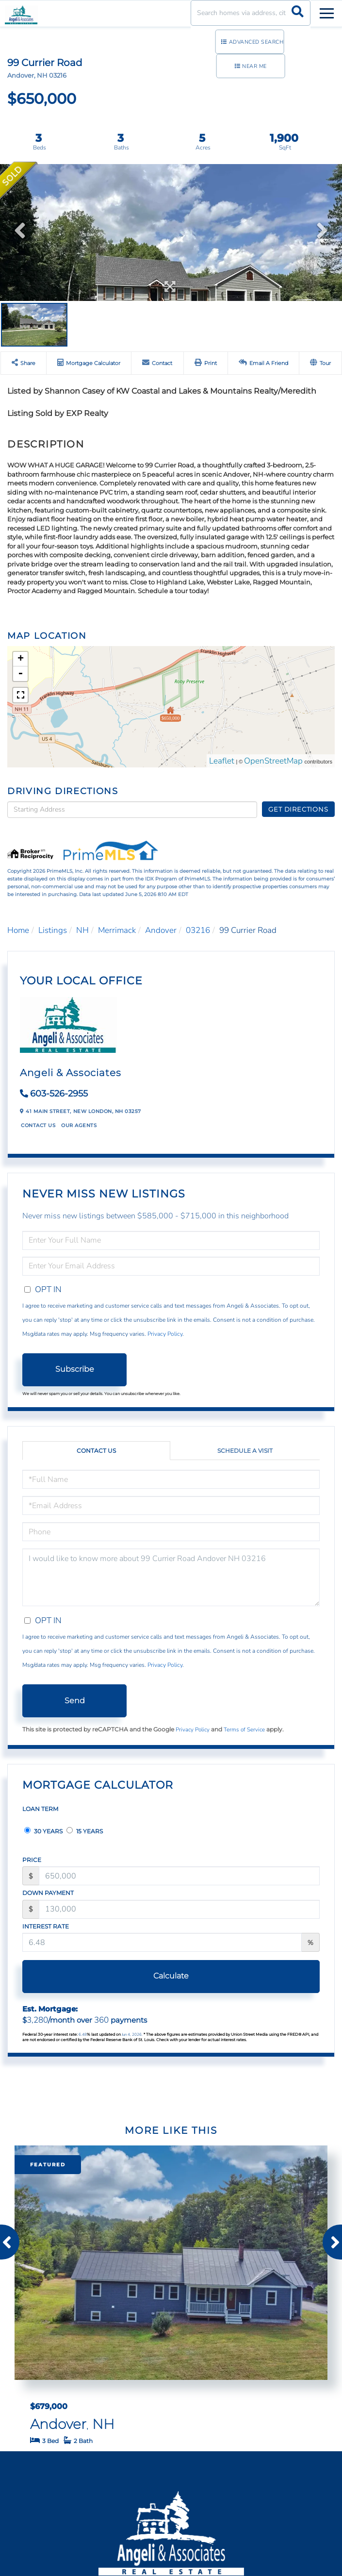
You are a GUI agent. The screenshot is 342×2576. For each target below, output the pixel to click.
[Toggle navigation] (327, 11)
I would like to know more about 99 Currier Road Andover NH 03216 (171, 1577)
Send (75, 1700)
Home (18, 930)
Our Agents (79, 1125)
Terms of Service (244, 1729)
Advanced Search (256, 42)
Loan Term (40, 1808)
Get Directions (298, 809)
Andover (161, 930)
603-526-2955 (59, 1093)
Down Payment (48, 1892)
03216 (198, 930)
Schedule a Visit (245, 1450)
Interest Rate (45, 1926)
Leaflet (221, 760)
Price (31, 1859)
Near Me (254, 66)
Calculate (171, 1975)
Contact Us (38, 1125)
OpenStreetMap (273, 760)
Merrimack (117, 930)
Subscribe (74, 1369)
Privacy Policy (164, 1334)
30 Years (43, 1831)
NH (82, 930)
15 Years (84, 1831)
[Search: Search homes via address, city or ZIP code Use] (250, 13)
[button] (297, 13)
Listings (52, 930)
